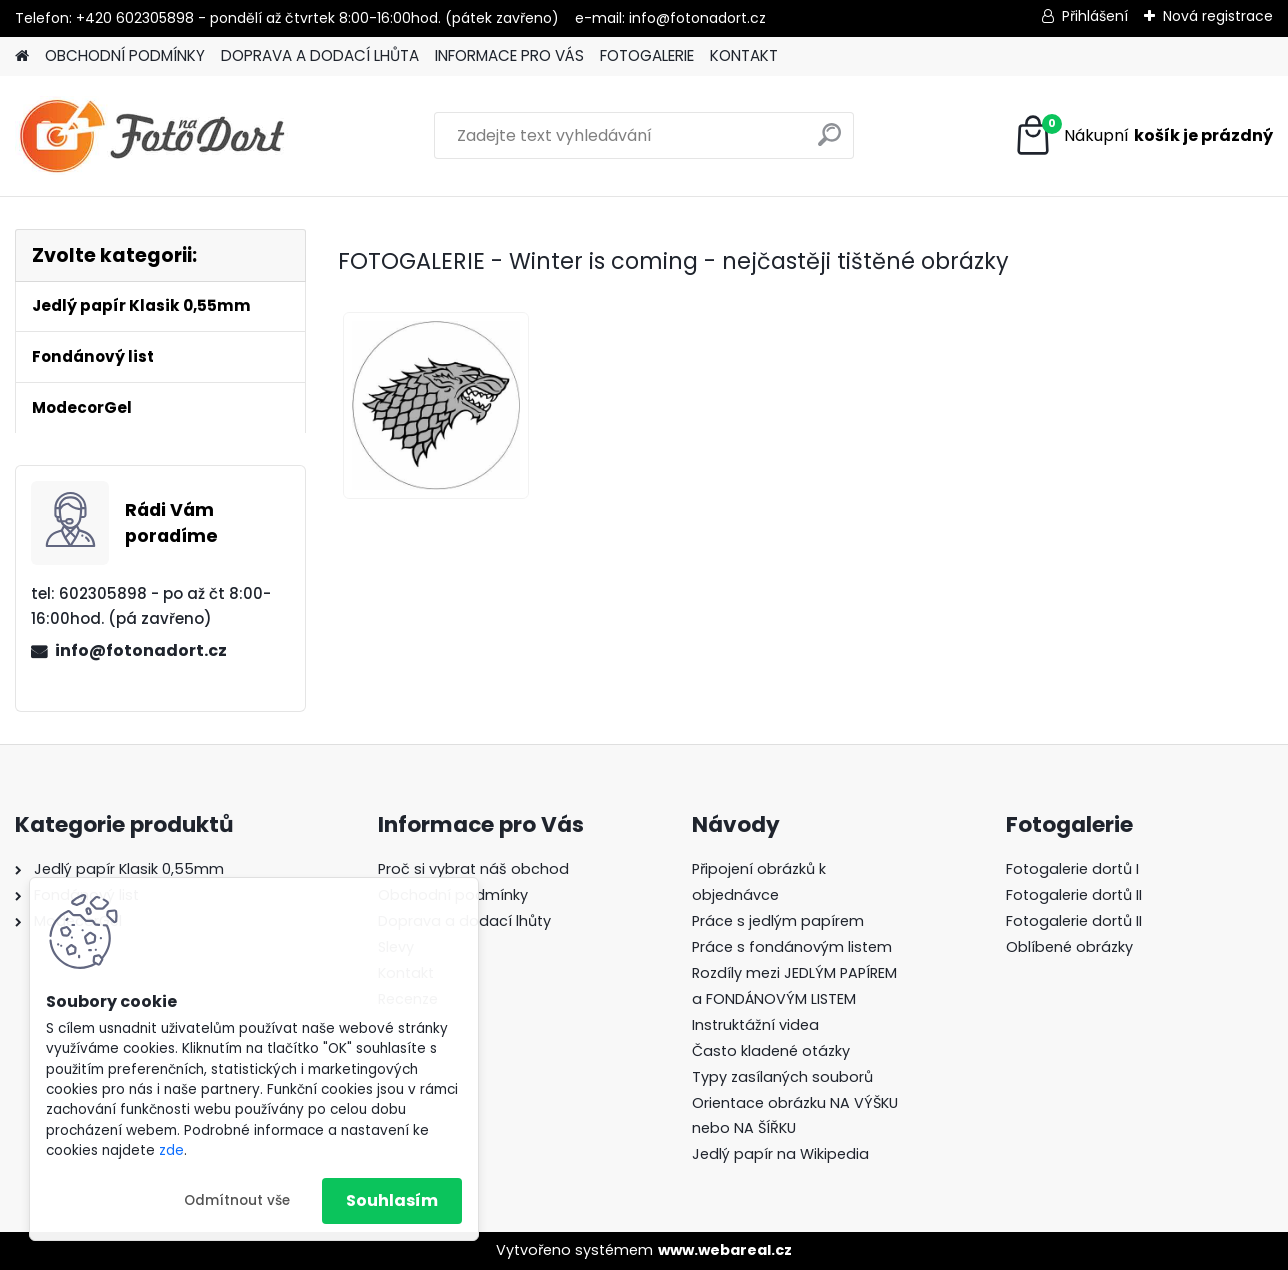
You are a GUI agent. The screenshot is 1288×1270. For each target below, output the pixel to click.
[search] (829, 142)
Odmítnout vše (237, 1200)
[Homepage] (22, 56)
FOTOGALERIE (647, 55)
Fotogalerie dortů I (1072, 869)
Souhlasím (392, 1200)
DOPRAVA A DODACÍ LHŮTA (320, 55)
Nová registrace (1218, 16)
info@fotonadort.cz (141, 650)
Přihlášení (1095, 16)
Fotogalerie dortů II (1074, 895)
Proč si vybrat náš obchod (473, 869)
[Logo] (152, 136)
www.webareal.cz (725, 1250)
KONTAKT (744, 55)
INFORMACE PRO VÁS (509, 55)
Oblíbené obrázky (1069, 947)
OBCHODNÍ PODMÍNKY (125, 55)
